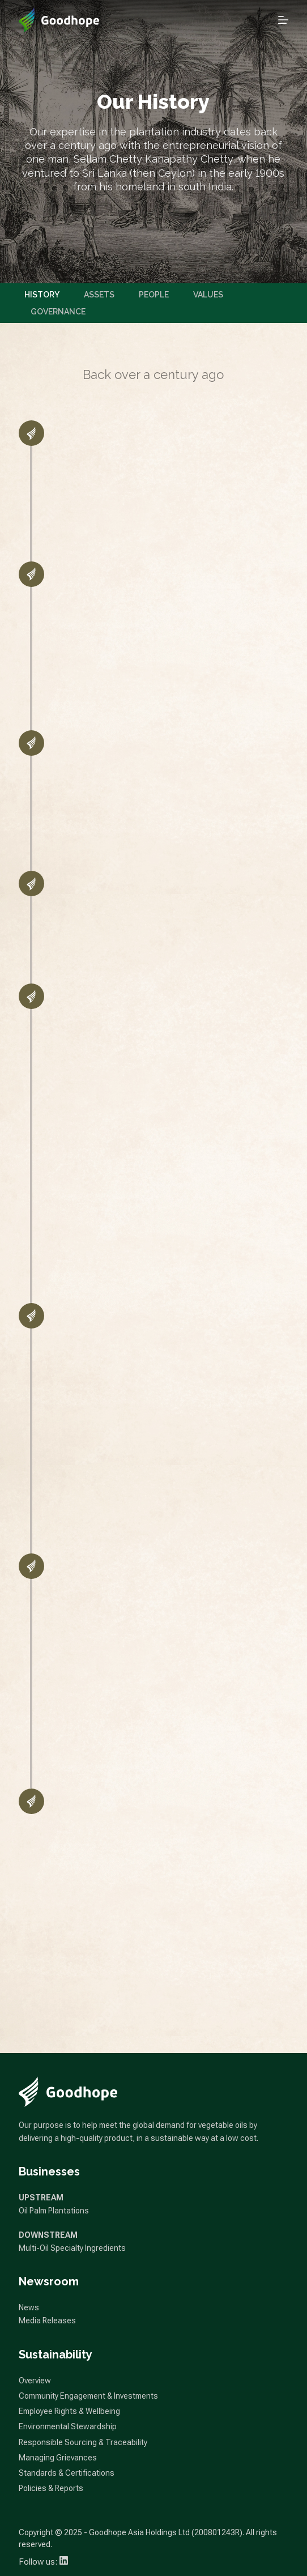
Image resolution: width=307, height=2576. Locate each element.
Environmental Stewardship (68, 2426)
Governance (58, 311)
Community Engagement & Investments (88, 2395)
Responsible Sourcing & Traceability (83, 2442)
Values (208, 294)
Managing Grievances (58, 2457)
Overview (35, 2380)
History (41, 294)
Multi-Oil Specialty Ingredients (72, 2248)
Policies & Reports (51, 2488)
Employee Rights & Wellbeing (69, 2411)
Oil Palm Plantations (54, 2210)
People (154, 294)
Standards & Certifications (66, 2472)
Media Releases (47, 2320)
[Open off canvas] (283, 20)
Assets (99, 294)
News (29, 2307)
